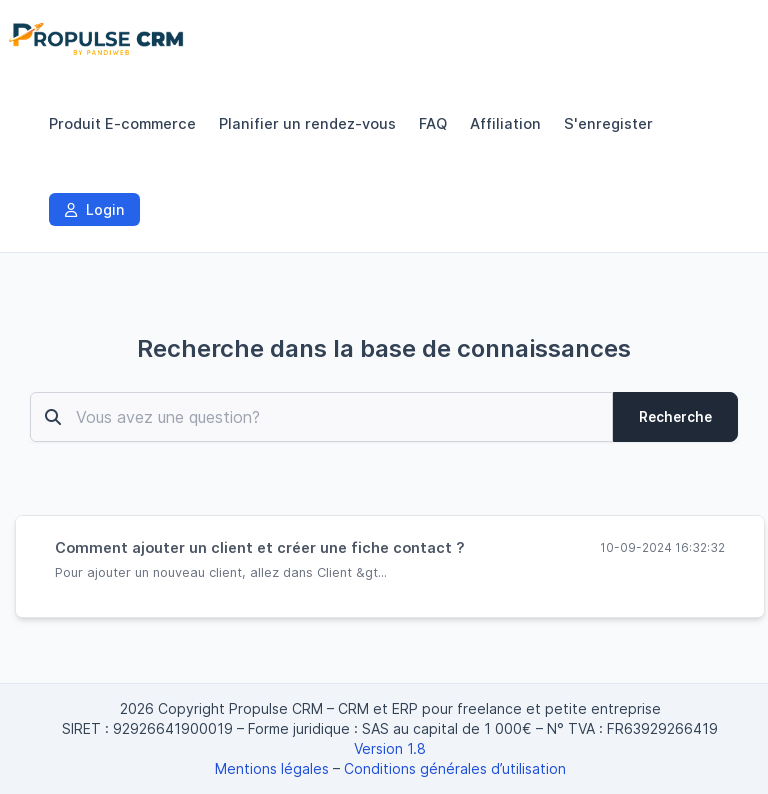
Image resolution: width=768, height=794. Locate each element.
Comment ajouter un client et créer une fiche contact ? (260, 547)
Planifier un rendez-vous (307, 124)
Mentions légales (272, 768)
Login (94, 209)
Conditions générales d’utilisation (455, 768)
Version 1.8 (390, 748)
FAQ (433, 124)
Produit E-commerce (122, 124)
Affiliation (505, 124)
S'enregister (608, 124)
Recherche (675, 417)
